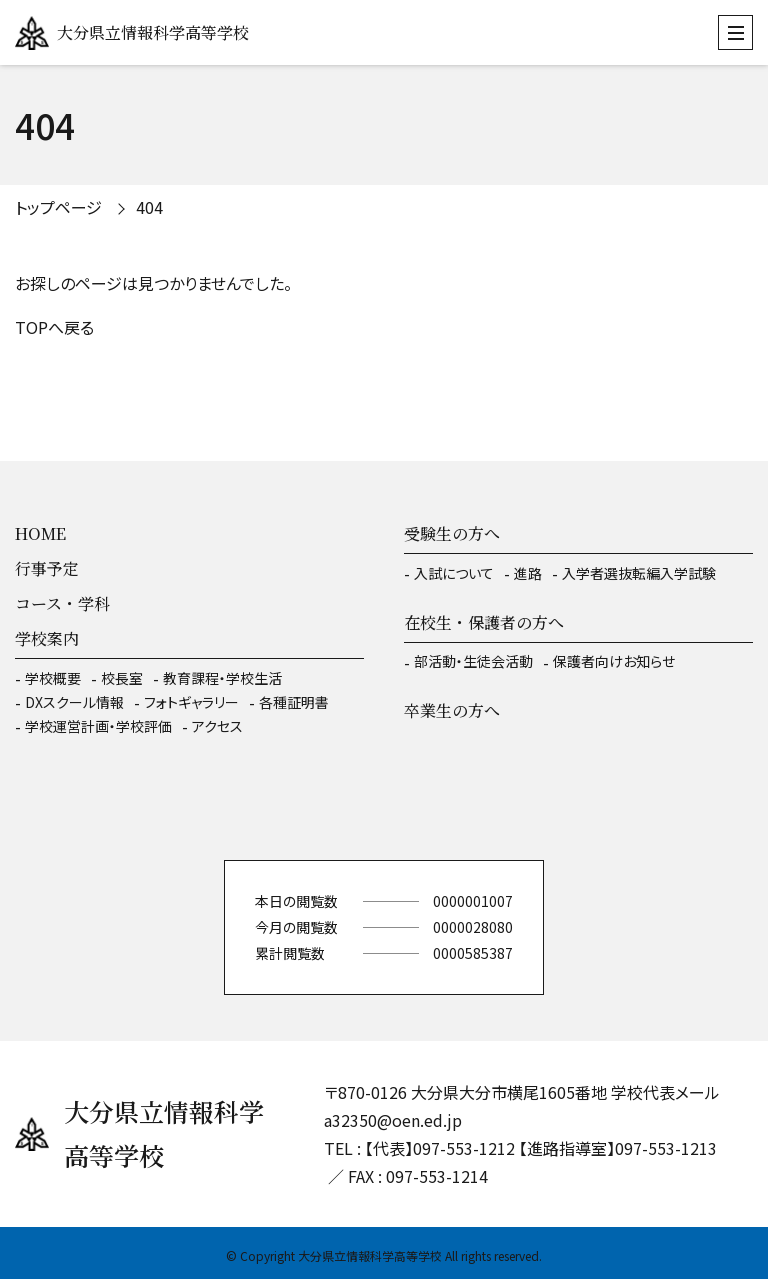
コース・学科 (62, 603)
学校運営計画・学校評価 (98, 726)
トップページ (58, 207)
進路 (528, 573)
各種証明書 (294, 702)
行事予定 (47, 568)
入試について (454, 573)
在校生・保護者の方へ (484, 622)
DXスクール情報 (74, 702)
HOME (40, 533)
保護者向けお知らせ (614, 661)
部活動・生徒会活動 (473, 661)
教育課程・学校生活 (222, 678)
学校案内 (47, 638)
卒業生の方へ (452, 710)
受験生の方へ (452, 533)
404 (149, 207)
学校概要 (53, 678)
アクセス (217, 726)
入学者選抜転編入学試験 (639, 573)
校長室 (122, 678)
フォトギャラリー (191, 702)
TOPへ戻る (54, 327)
